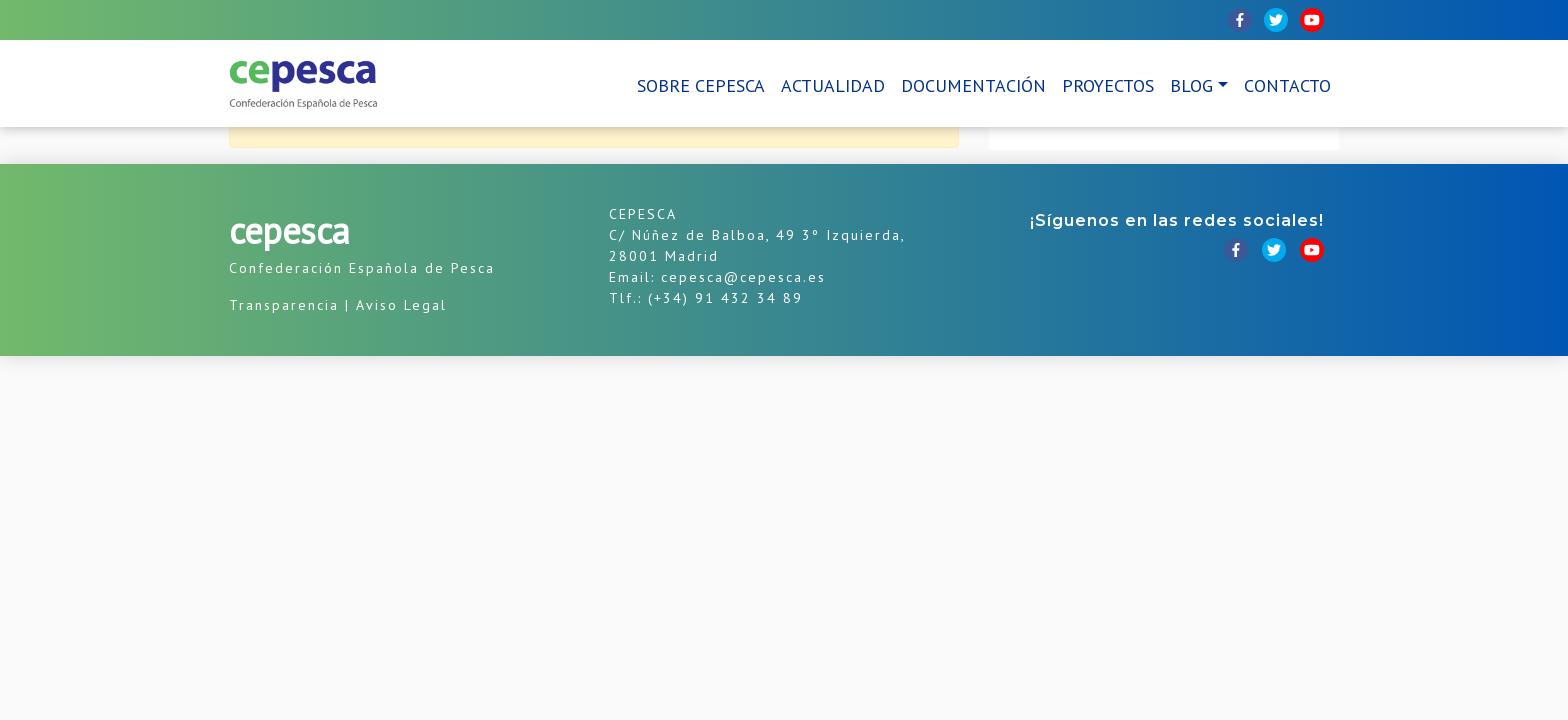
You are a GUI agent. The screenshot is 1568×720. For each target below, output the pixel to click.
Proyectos (1108, 85)
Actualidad (833, 85)
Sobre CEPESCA (701, 85)
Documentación (973, 85)
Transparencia (284, 305)
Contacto (1287, 85)
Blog (1191, 85)
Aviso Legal (401, 305)
